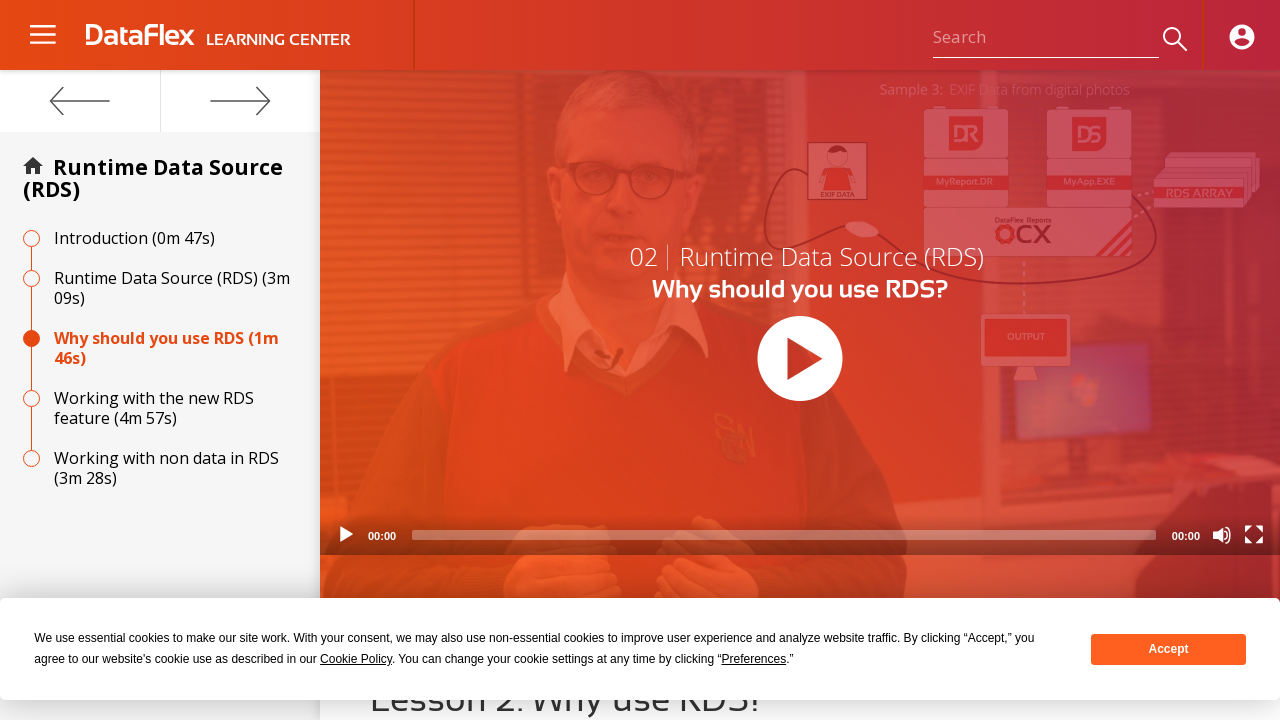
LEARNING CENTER (278, 40)
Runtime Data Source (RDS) (153, 178)
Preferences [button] (753, 659)
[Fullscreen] (1254, 535)
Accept (1169, 649)
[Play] (346, 535)
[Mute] (1222, 535)
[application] (800, 312)
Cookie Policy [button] (356, 659)
